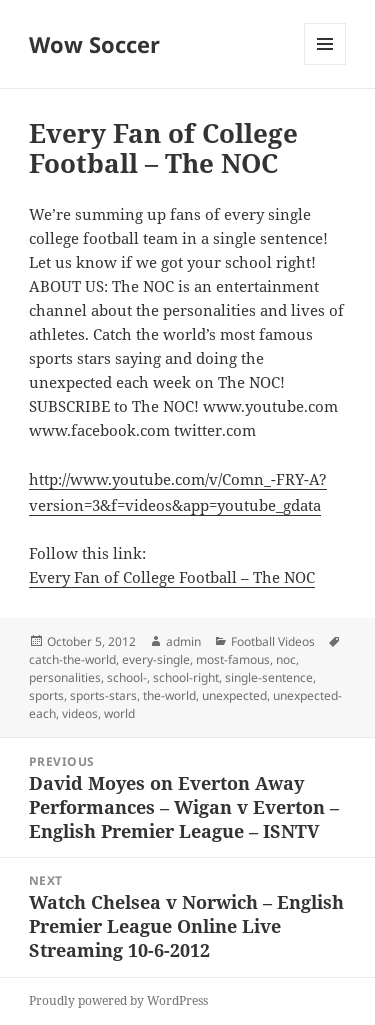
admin (183, 641)
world (119, 713)
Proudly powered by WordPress (118, 1000)
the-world (169, 695)
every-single (156, 659)
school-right (186, 677)
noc (286, 659)
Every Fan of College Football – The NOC (172, 577)
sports (46, 695)
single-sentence (269, 677)
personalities (65, 677)
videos (80, 713)
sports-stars (103, 695)
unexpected (234, 695)
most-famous (233, 659)
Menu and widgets (325, 64)
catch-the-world (72, 659)
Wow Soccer (94, 44)
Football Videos (273, 641)
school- (127, 677)
